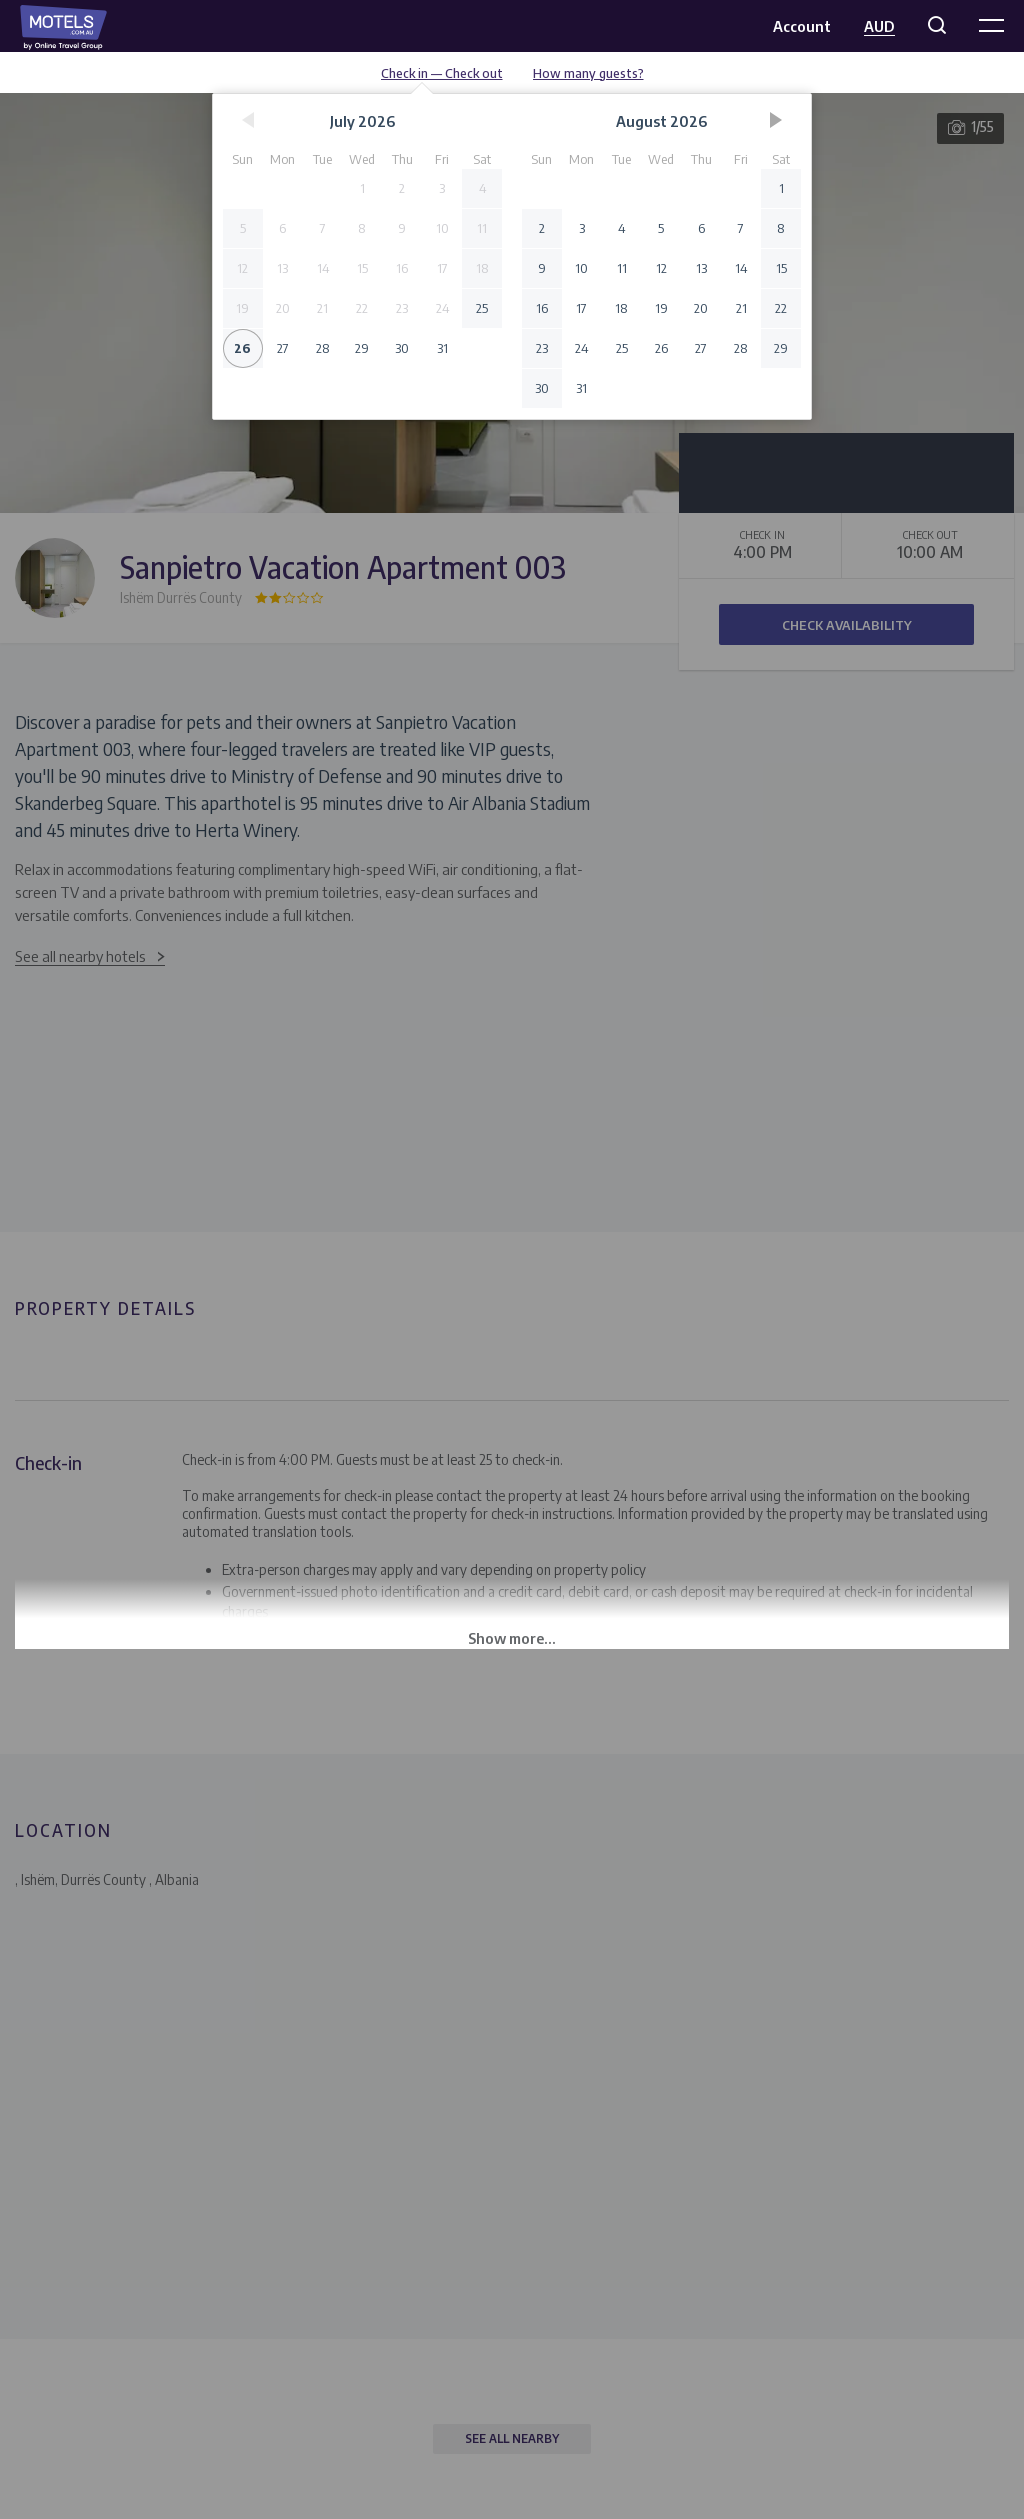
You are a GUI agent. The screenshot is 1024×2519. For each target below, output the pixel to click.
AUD (879, 26)
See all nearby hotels (80, 956)
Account (802, 26)
